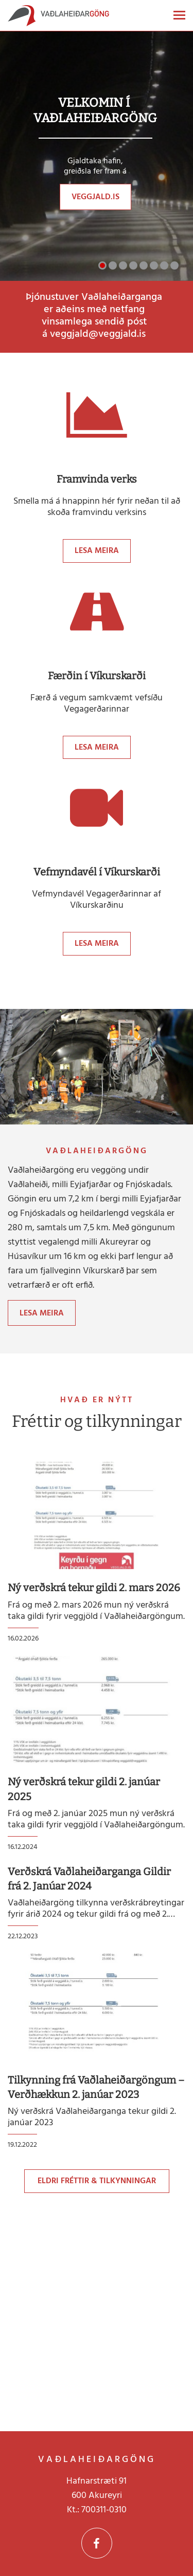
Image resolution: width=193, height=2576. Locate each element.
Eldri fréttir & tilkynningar (97, 2181)
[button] (102, 265)
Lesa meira (97, 551)
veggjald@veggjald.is (98, 334)
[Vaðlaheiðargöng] (58, 18)
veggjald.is (95, 197)
